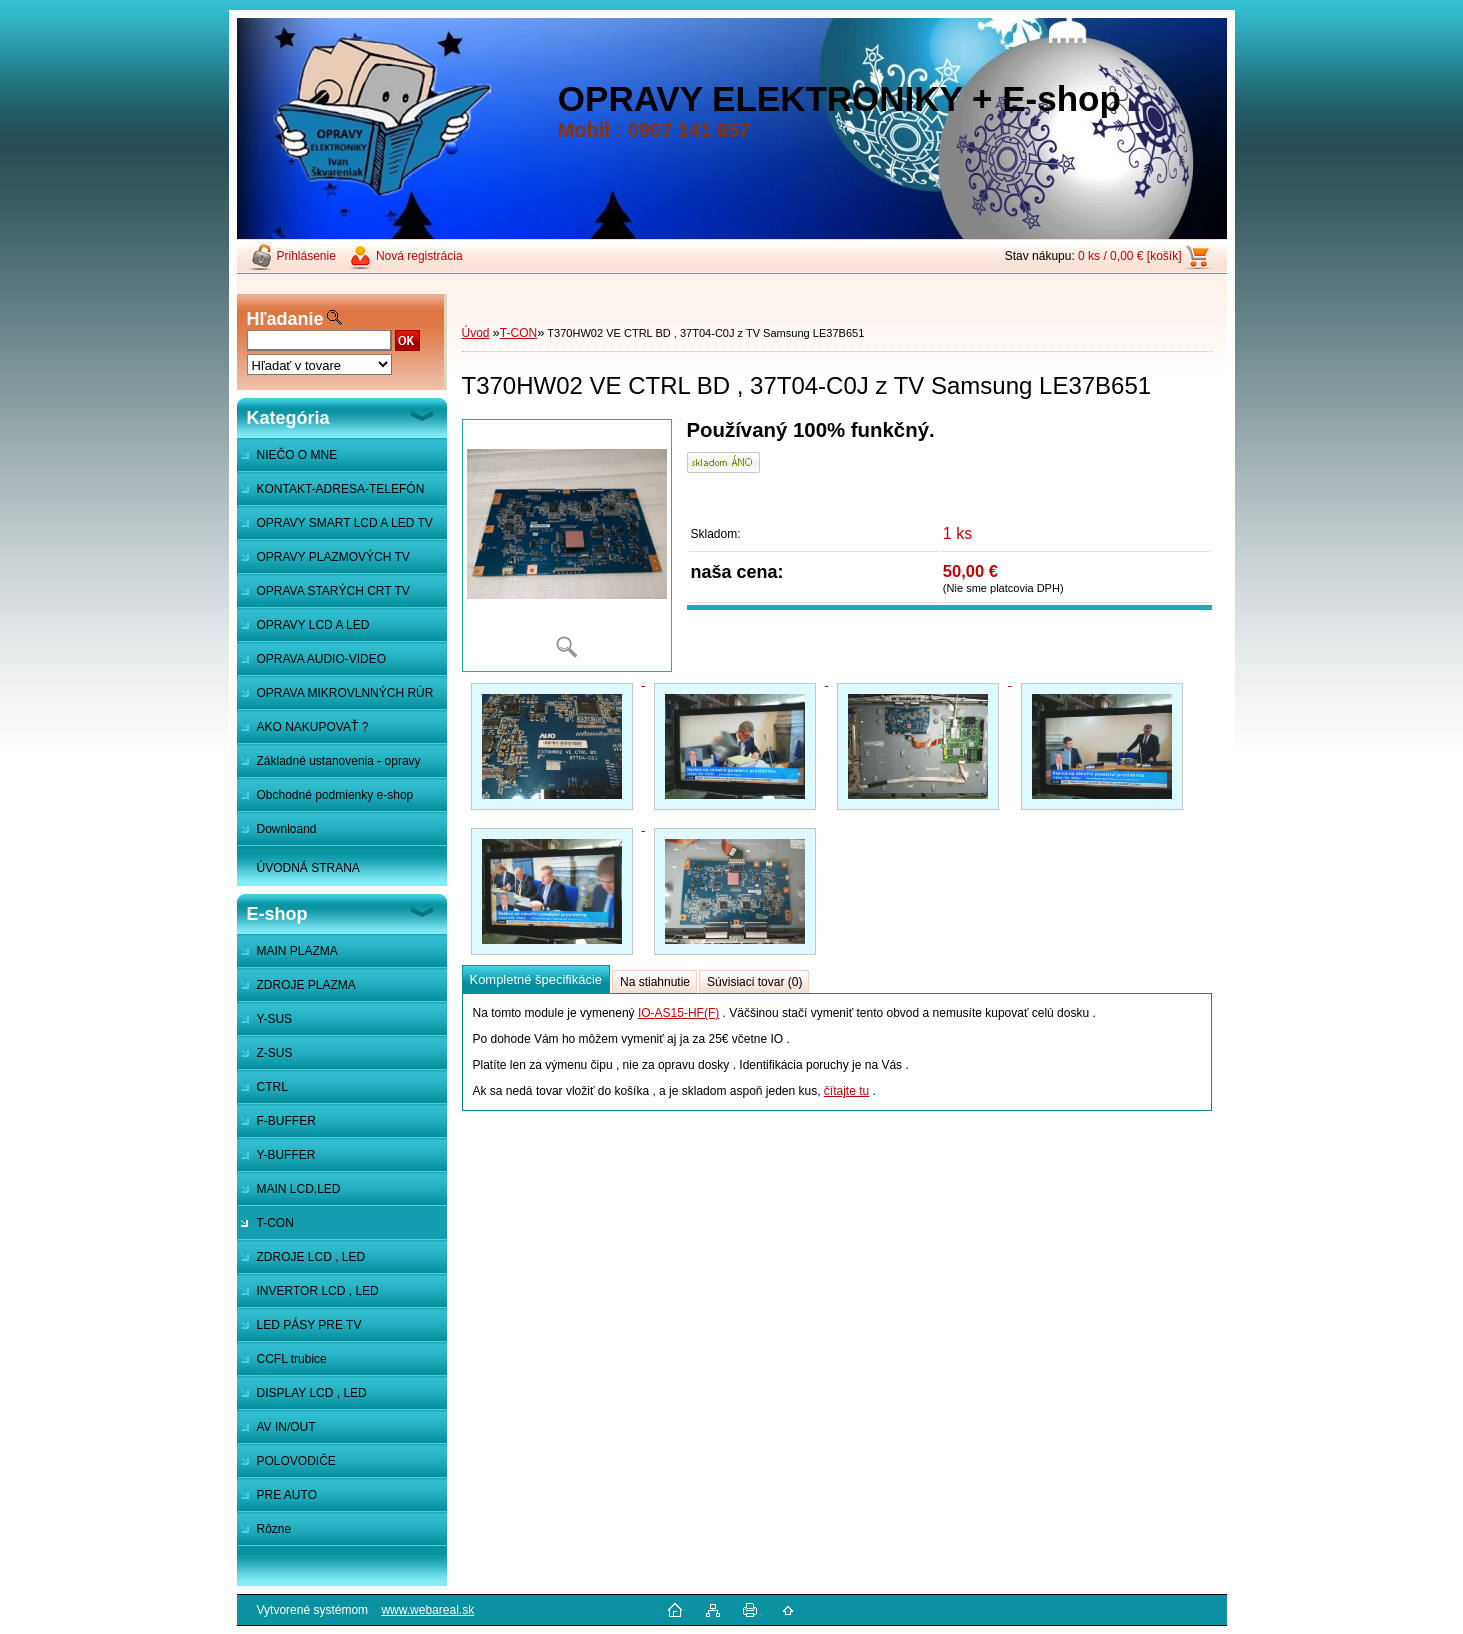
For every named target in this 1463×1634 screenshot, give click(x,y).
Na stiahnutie (655, 982)
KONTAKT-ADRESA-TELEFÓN (341, 489)
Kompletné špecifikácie (536, 979)
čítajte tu (846, 1091)
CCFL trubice (292, 1359)
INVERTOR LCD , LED (318, 1291)
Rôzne (274, 1529)
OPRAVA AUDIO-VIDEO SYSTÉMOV (312, 664)
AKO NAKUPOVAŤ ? (313, 727)
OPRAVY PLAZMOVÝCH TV (333, 557)
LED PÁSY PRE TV (309, 1325)
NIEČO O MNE (297, 455)
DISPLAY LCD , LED (312, 1393)
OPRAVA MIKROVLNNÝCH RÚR (345, 693)
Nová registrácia (419, 256)
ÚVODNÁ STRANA (308, 868)
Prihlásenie (306, 256)
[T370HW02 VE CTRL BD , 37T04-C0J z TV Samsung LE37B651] (567, 545)
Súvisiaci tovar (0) (754, 982)
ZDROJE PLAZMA (306, 985)
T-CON (275, 1223)
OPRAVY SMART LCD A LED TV (345, 523)
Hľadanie (285, 319)
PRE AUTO (287, 1495)
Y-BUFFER (286, 1155)
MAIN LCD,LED (299, 1189)
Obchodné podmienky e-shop (335, 795)
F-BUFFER (286, 1121)
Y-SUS (275, 1019)
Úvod (476, 333)
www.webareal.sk (427, 1610)
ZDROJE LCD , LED (311, 1257)
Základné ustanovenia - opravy (339, 761)
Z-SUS (275, 1053)
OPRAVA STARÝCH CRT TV (333, 591)
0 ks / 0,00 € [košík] (1129, 256)
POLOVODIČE (296, 1461)
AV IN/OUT (286, 1427)
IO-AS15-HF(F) (678, 1013)
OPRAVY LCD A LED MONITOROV (303, 630)
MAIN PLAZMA (297, 951)
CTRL (272, 1087)
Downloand (287, 829)
